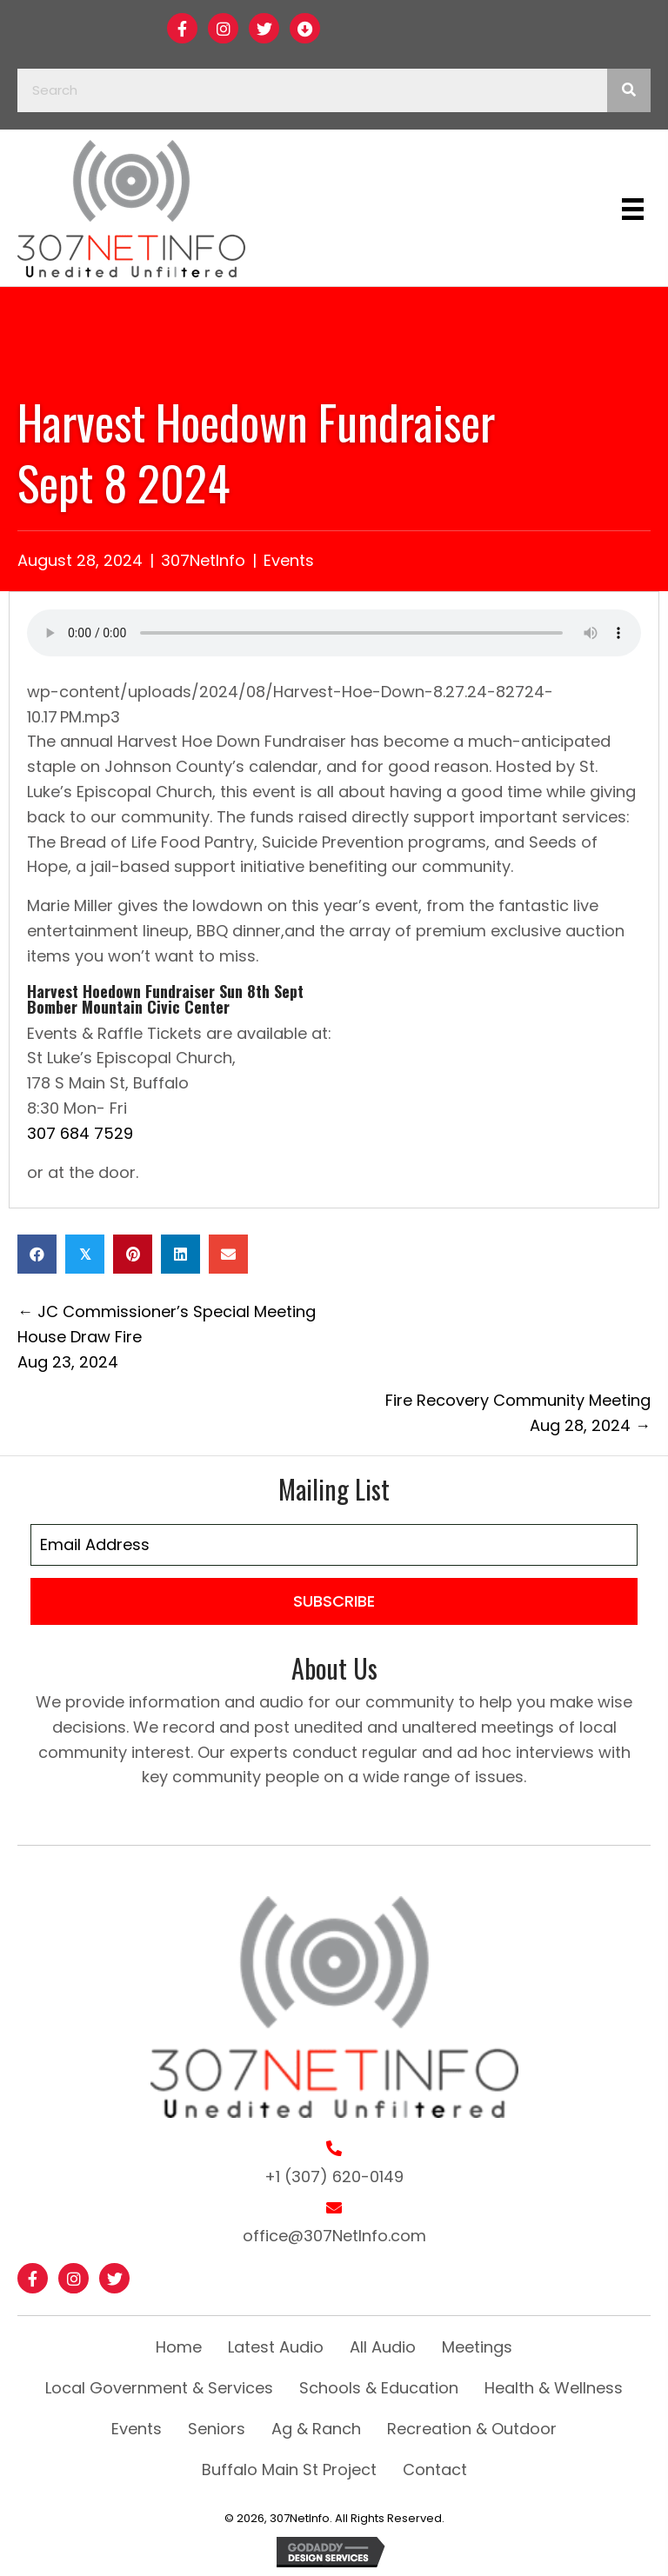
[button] (182, 28)
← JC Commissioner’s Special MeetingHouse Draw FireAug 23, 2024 (166, 1337)
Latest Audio (276, 2347)
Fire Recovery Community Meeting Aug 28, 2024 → (518, 1412)
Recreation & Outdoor (472, 2429)
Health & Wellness (553, 2388)
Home (179, 2347)
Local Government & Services (159, 2388)
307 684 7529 (80, 1133)
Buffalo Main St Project (289, 2469)
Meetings (477, 2347)
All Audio (383, 2347)
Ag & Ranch (316, 2429)
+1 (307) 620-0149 (334, 2176)
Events (289, 560)
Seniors (216, 2429)
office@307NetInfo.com (334, 2236)
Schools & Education (378, 2388)
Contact (435, 2469)
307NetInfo (203, 560)
